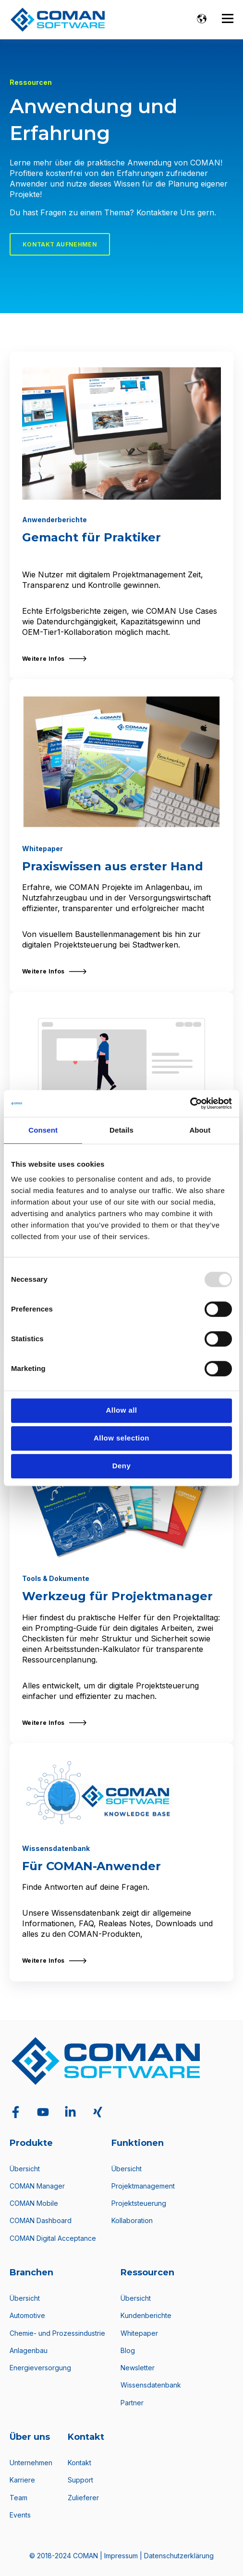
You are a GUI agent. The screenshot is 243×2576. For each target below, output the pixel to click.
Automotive (27, 2315)
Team (18, 2498)
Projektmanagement (143, 2186)
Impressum (122, 2556)
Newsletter (138, 2368)
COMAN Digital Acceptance (53, 2238)
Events (20, 2515)
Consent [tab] (43, 1130)
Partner (132, 2403)
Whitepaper (139, 2333)
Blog (128, 2350)
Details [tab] (121, 1130)
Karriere (22, 2480)
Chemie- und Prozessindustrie (57, 2333)
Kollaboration (132, 2220)
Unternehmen (31, 2463)
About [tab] (199, 1130)
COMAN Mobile (34, 2203)
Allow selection (121, 1438)
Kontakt (79, 2463)
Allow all (121, 1410)
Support (80, 2480)
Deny (121, 1466)
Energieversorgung (40, 2368)
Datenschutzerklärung (179, 2556)
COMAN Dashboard (41, 2220)
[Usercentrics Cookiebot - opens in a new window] (190, 1103)
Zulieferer (83, 2498)
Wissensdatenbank (151, 2385)
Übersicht (25, 2169)
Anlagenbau (29, 2350)
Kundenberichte (146, 2315)
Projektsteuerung (138, 2203)
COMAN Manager (37, 2186)
